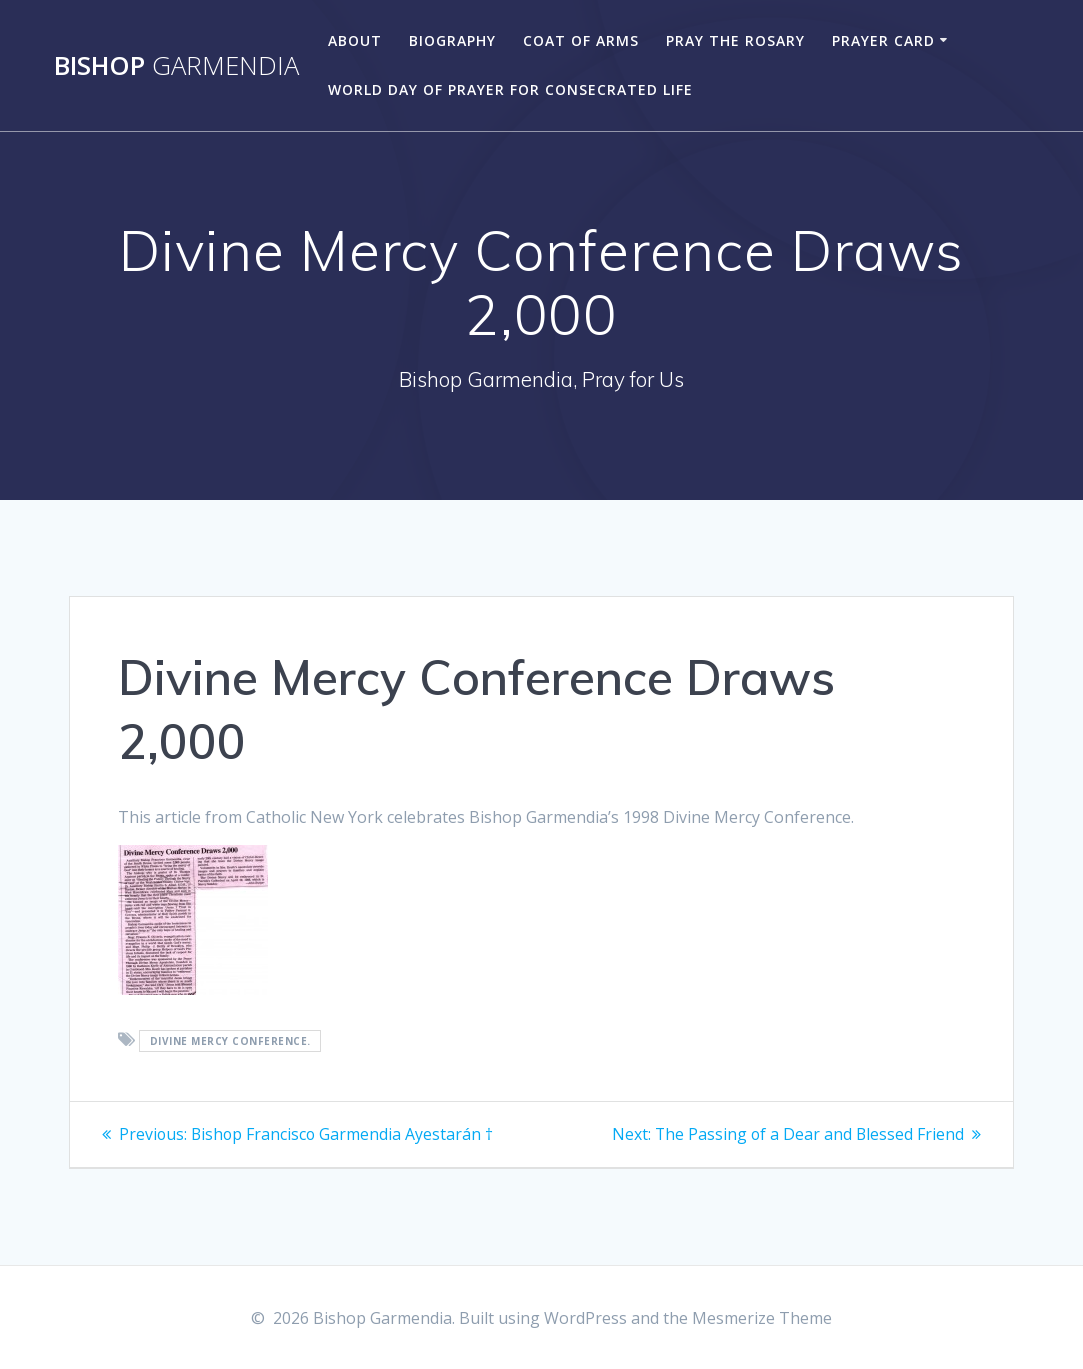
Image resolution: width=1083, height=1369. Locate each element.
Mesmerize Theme (762, 1318)
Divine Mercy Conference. (230, 1041)
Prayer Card (883, 40)
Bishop (176, 66)
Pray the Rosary (735, 40)
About (355, 40)
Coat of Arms (581, 40)
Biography (452, 40)
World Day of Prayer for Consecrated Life (510, 89)
